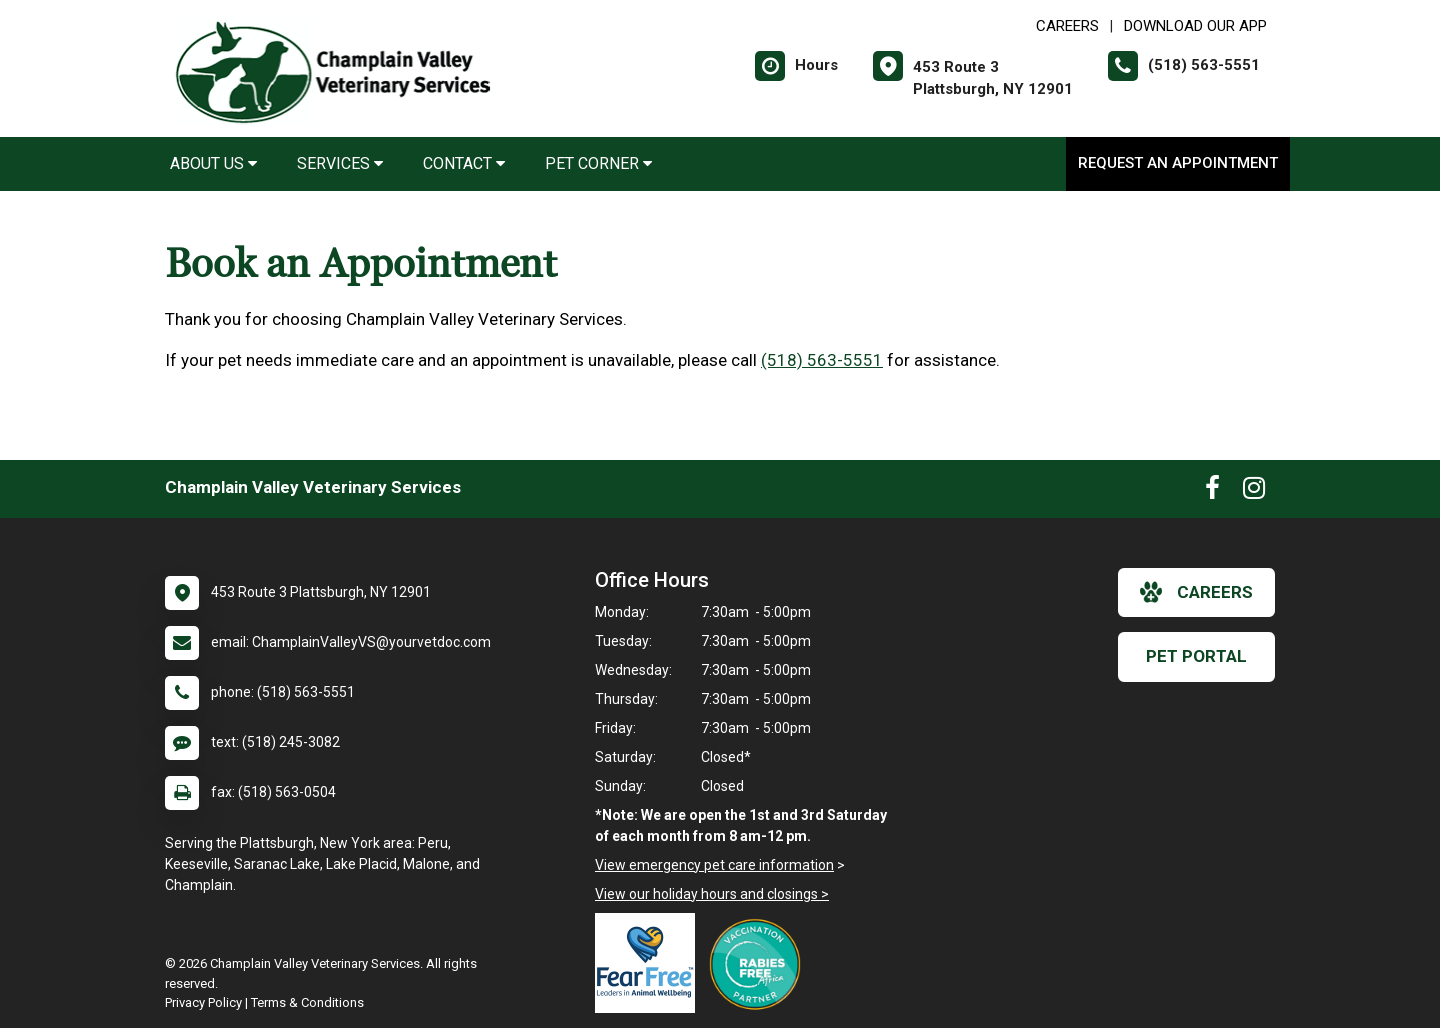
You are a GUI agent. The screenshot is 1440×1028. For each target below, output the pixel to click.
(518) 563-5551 (822, 360)
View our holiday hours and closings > (712, 894)
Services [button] (340, 163)
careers (1196, 592)
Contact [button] (464, 163)
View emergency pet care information (714, 865)
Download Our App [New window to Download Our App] (1195, 26)
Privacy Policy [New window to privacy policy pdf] (203, 1002)
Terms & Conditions (307, 1002)
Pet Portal (1196, 656)
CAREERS (1067, 26)
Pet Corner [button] (598, 163)
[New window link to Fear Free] (650, 963)
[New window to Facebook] (1212, 492)
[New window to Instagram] (1254, 492)
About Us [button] (213, 163)
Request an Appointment (1178, 163)
